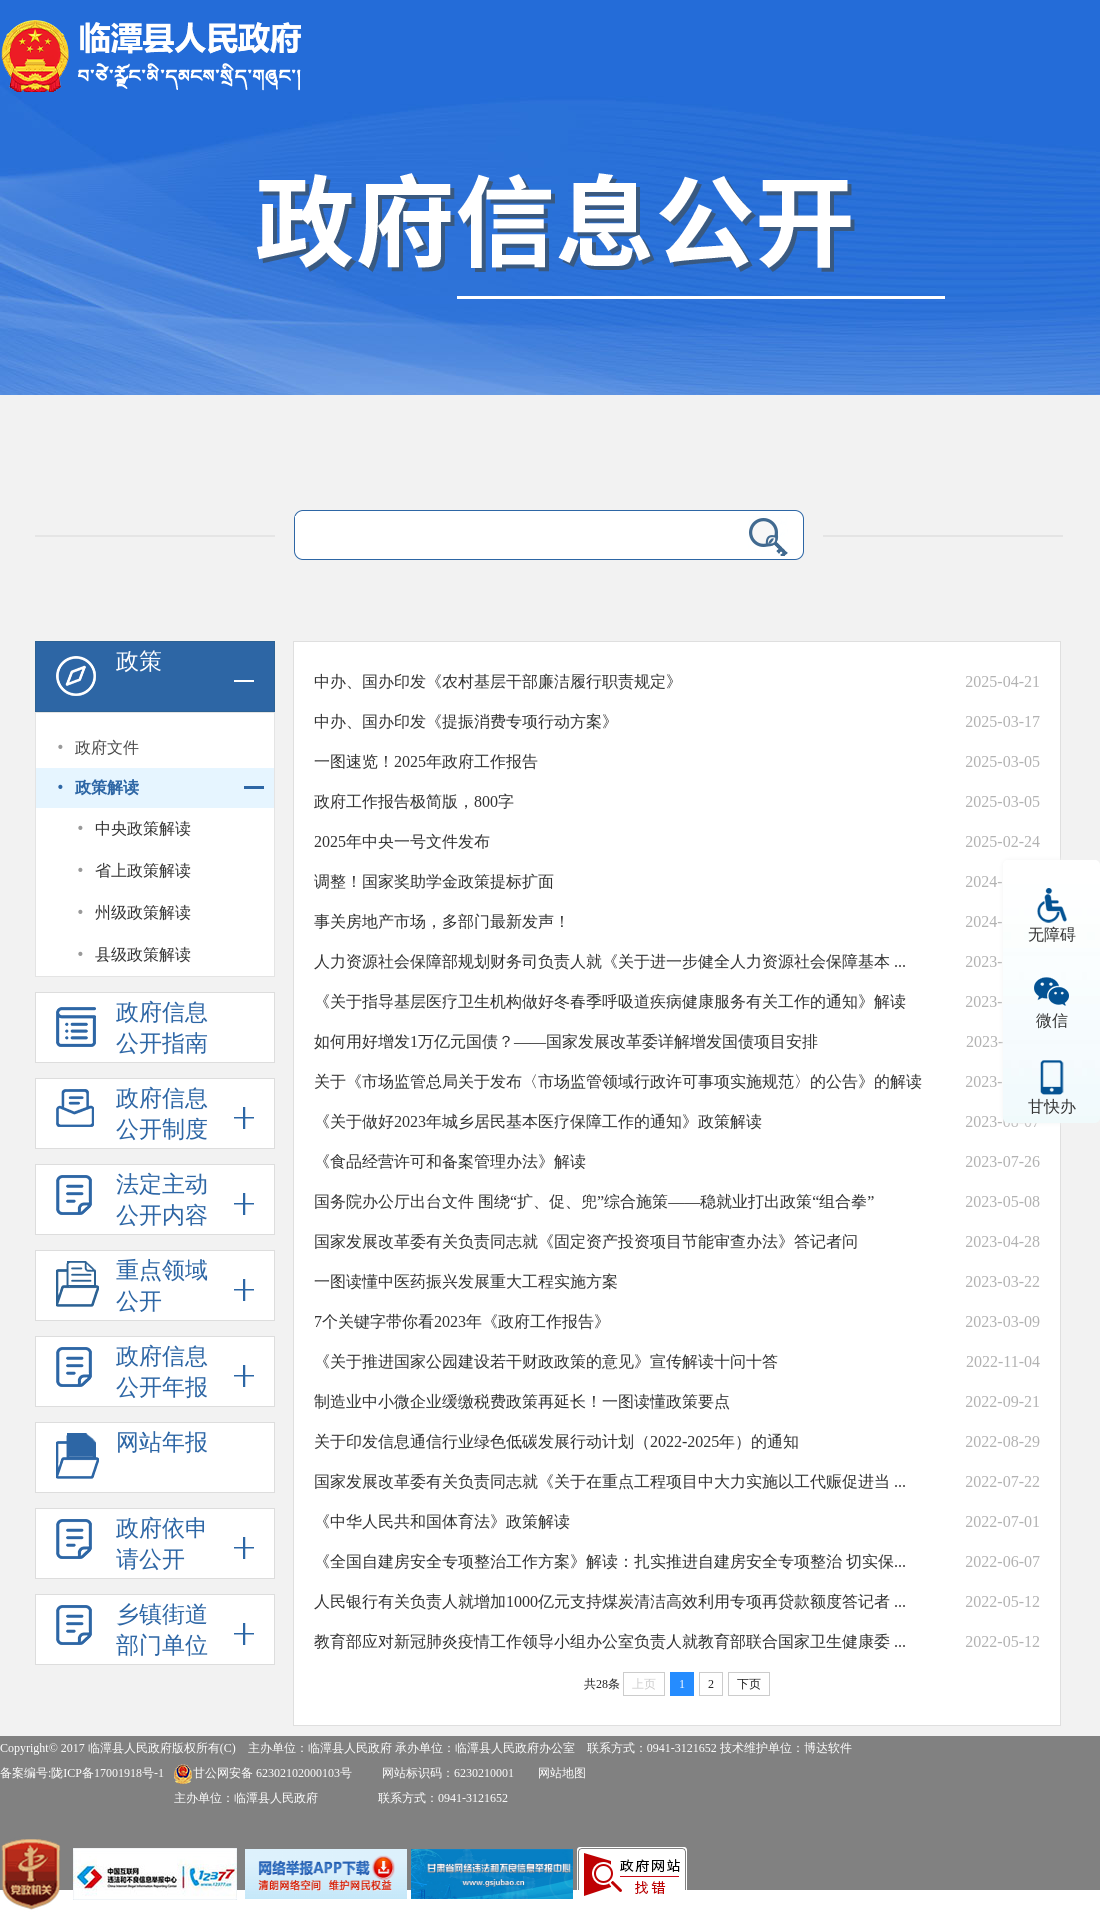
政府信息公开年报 (162, 1372)
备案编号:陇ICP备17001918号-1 (82, 1773)
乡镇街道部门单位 (162, 1630)
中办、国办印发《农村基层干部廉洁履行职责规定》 (498, 681)
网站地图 (562, 1773)
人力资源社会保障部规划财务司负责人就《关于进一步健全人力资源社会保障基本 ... (610, 961)
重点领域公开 (162, 1286)
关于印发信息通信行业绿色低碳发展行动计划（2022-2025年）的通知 (556, 1441)
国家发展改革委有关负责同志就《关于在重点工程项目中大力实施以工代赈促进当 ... (610, 1481)
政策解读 (107, 787)
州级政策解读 (143, 912)
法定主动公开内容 (162, 1200)
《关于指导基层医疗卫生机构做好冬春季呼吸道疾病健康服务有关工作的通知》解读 (610, 1001)
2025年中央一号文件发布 (402, 841)
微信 (1052, 1020)
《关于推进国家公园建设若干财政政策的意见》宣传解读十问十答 (546, 1361)
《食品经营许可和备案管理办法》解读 (450, 1161)
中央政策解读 (143, 828)
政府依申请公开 (162, 1544)
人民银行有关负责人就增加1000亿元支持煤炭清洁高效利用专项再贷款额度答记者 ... (610, 1601)
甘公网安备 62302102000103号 (262, 1773)
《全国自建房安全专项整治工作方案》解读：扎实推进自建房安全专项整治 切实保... (610, 1561)
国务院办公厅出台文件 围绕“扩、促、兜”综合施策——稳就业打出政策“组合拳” (594, 1201)
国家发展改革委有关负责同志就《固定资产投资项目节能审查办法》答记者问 (586, 1241)
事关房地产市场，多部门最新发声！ (442, 921)
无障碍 (1052, 934)
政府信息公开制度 (162, 1114)
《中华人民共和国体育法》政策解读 (442, 1521)
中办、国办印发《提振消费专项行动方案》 (466, 721)
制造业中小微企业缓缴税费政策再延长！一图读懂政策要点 (522, 1401)
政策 (139, 661)
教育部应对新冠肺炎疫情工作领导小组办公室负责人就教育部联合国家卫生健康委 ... (610, 1641)
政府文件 (107, 747)
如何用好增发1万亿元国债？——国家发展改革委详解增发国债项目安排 (566, 1041)
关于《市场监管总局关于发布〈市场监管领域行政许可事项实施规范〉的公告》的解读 (618, 1081)
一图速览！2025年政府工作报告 (426, 761)
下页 (749, 1684)
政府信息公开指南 (162, 1028)
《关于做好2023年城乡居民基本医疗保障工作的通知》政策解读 (538, 1121)
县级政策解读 (143, 954)
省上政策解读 (143, 870)
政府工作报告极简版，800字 (414, 801)
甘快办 (1052, 1106)
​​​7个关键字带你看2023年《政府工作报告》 (462, 1321)
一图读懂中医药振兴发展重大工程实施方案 (466, 1281)
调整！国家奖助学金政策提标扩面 (434, 881)
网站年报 (162, 1442)
